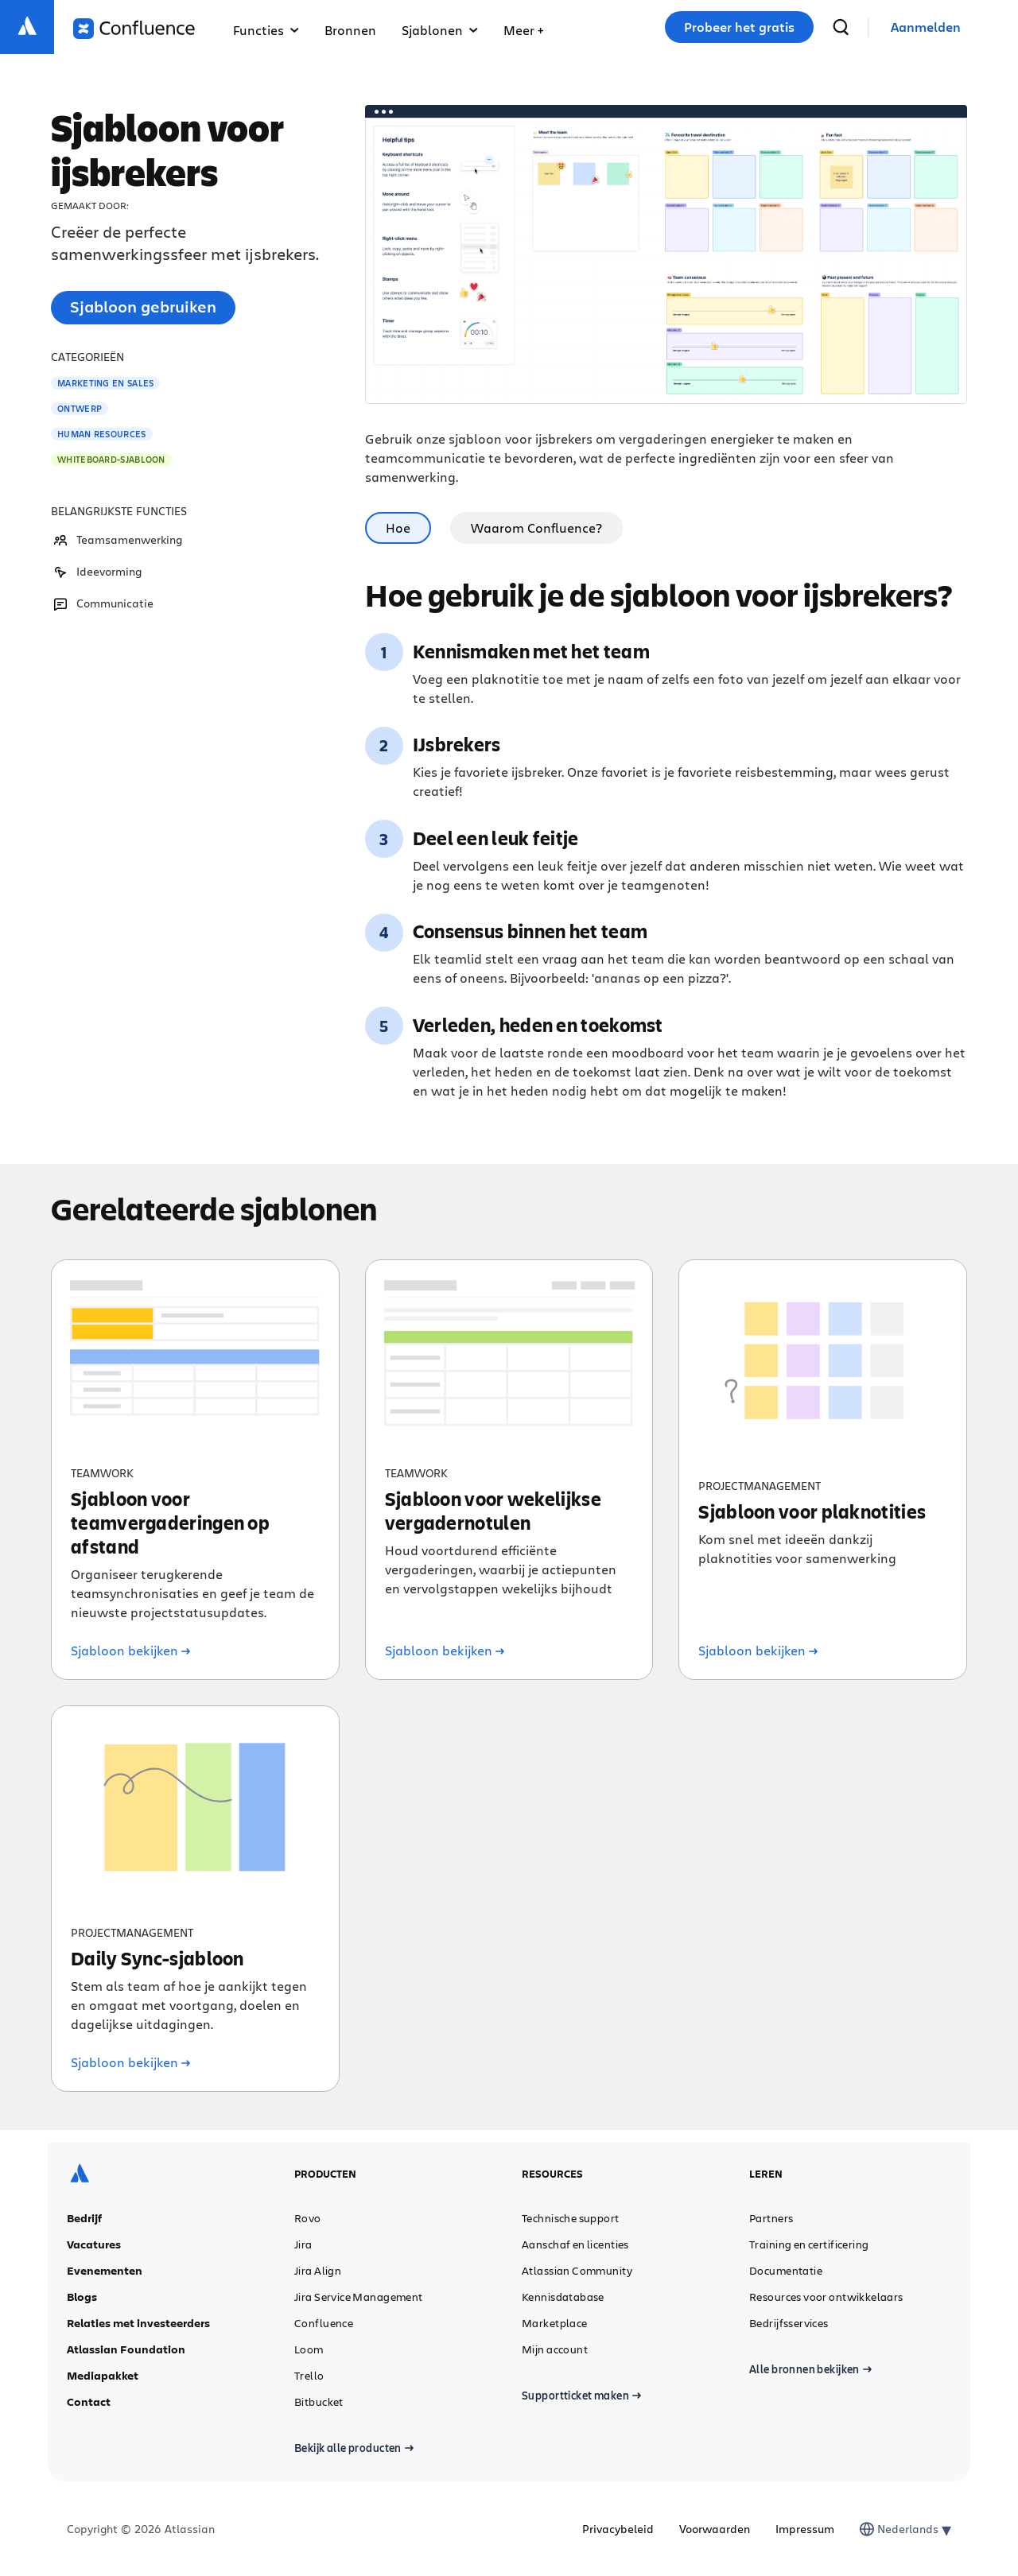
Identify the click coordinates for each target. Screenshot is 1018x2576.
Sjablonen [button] (440, 29)
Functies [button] (266, 29)
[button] (523, 27)
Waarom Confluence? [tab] (536, 527)
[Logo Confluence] (134, 28)
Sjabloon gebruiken (143, 306)
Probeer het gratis (739, 27)
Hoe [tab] (398, 527)
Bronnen (350, 29)
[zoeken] (840, 27)
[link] (925, 27)
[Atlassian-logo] (27, 27)
